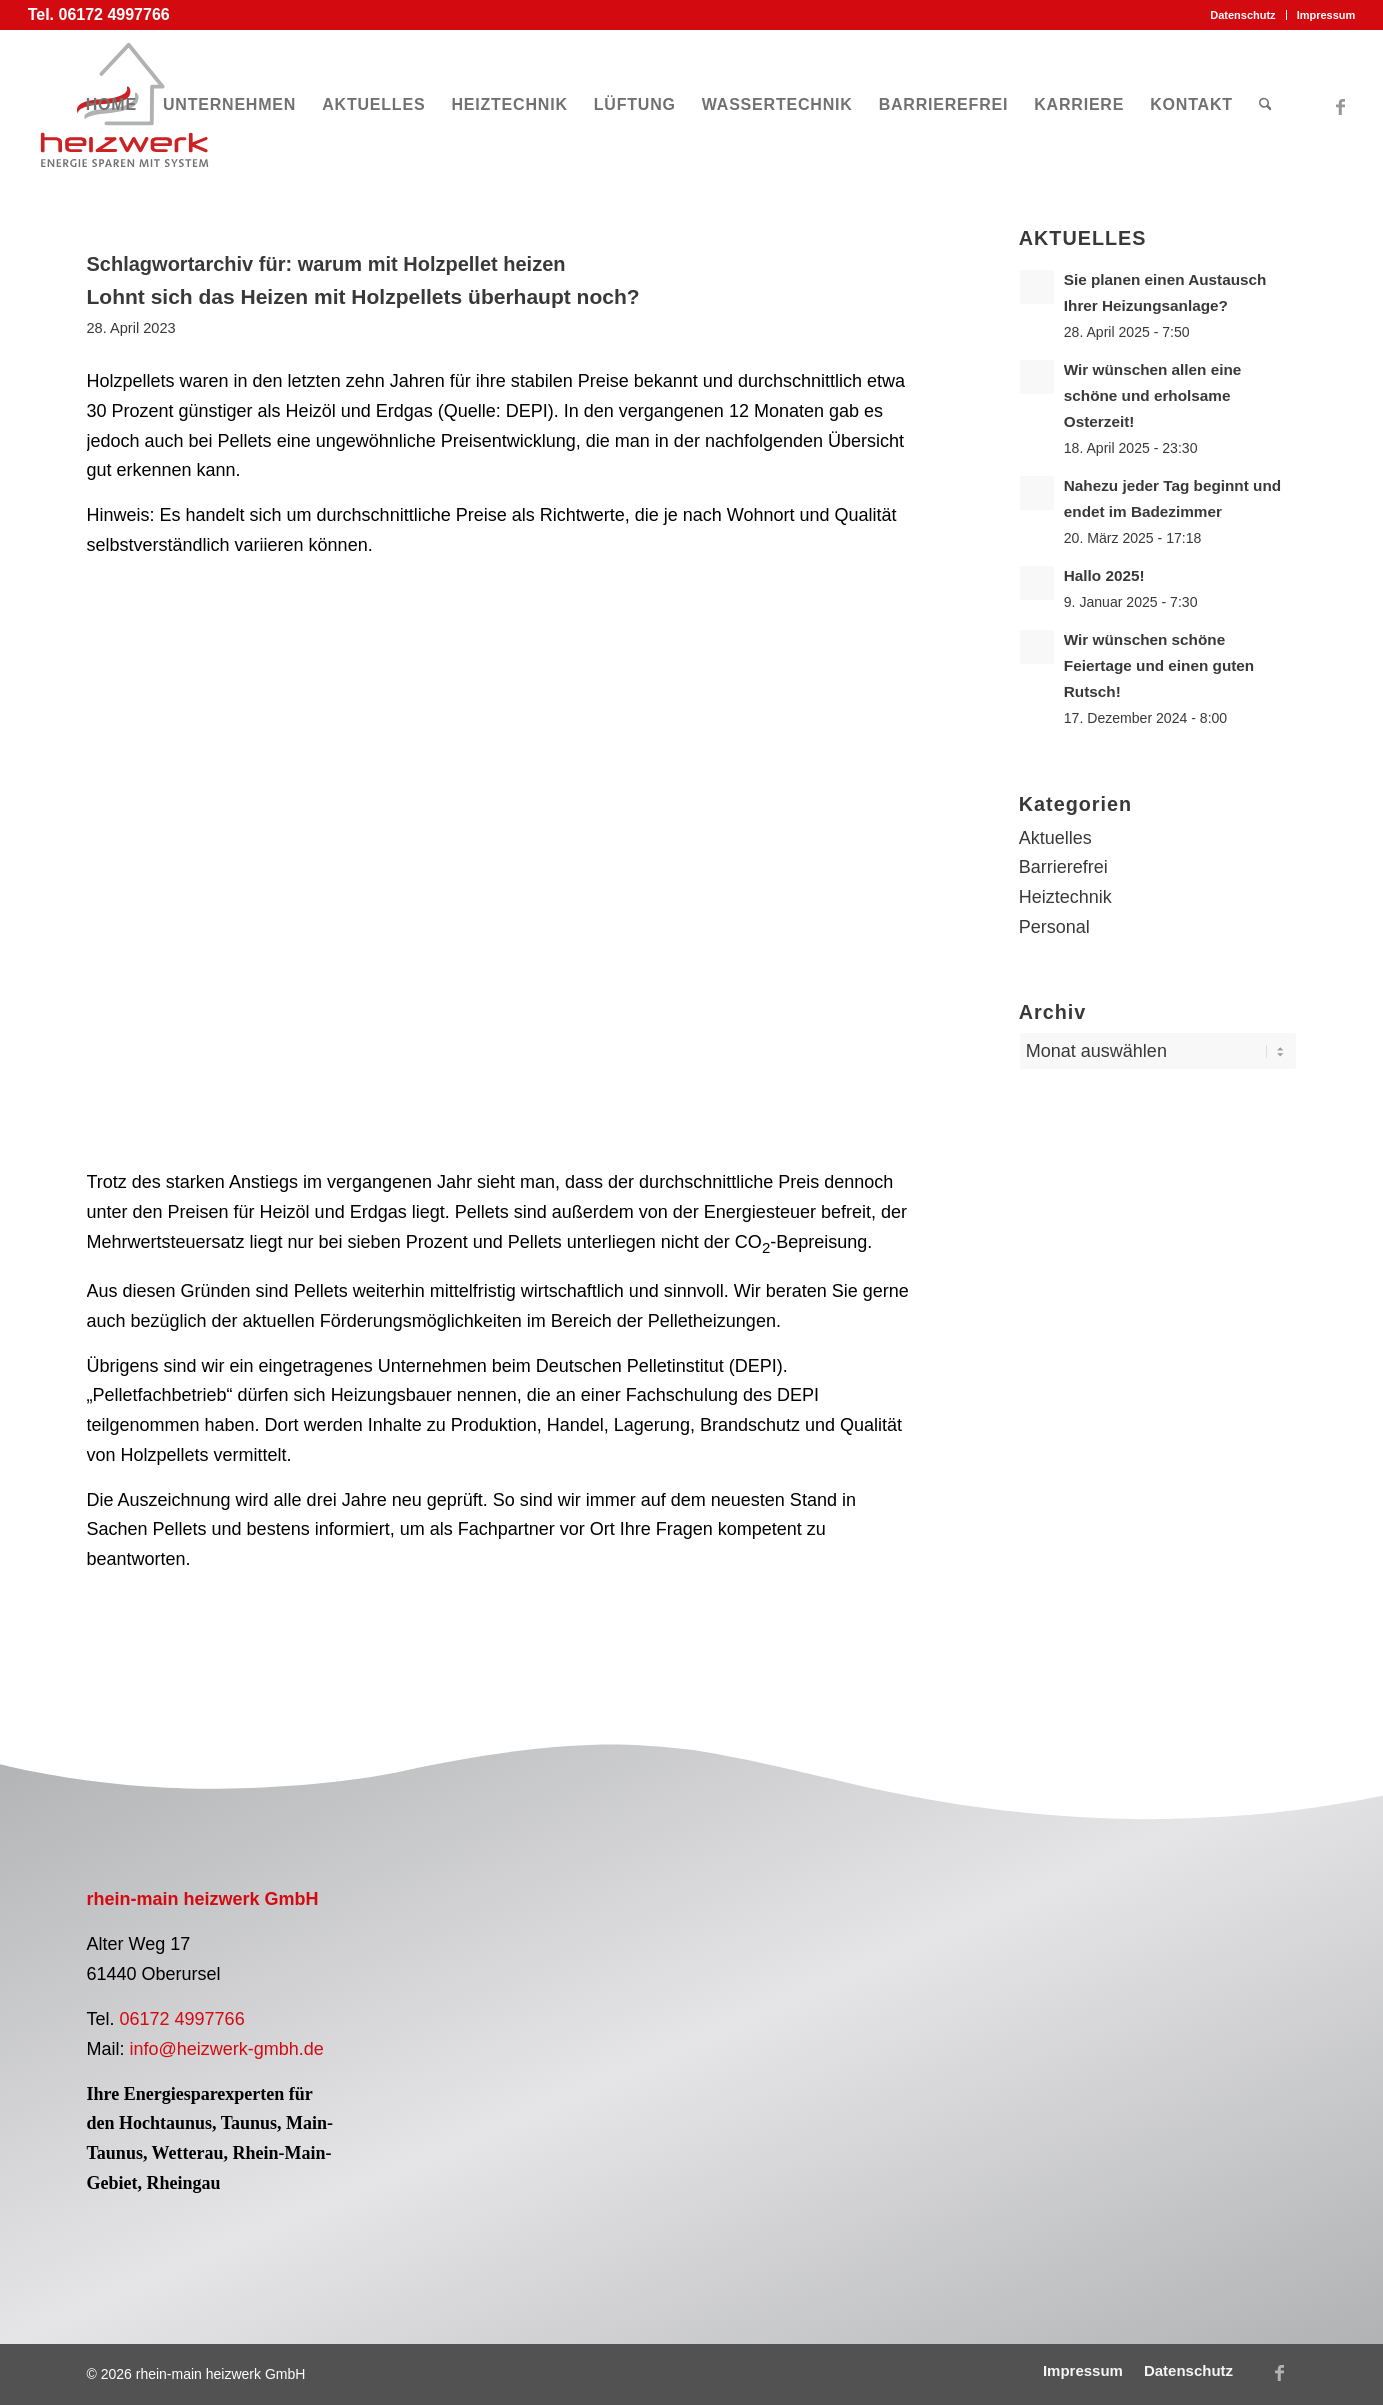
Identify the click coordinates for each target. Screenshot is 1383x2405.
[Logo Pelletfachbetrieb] (531, 1970)
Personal (1054, 927)
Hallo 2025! (1104, 575)
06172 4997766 (182, 2019)
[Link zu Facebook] (1340, 104)
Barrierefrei (1063, 867)
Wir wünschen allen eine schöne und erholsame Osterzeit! (1153, 395)
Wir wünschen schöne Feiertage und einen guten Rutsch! (1159, 665)
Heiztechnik (1065, 897)
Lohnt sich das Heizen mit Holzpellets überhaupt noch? (363, 296)
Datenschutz (1242, 15)
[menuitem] (1243, 15)
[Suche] (1265, 105)
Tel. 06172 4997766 (99, 14)
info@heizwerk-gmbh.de (227, 2049)
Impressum (1326, 15)
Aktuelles (1055, 838)
